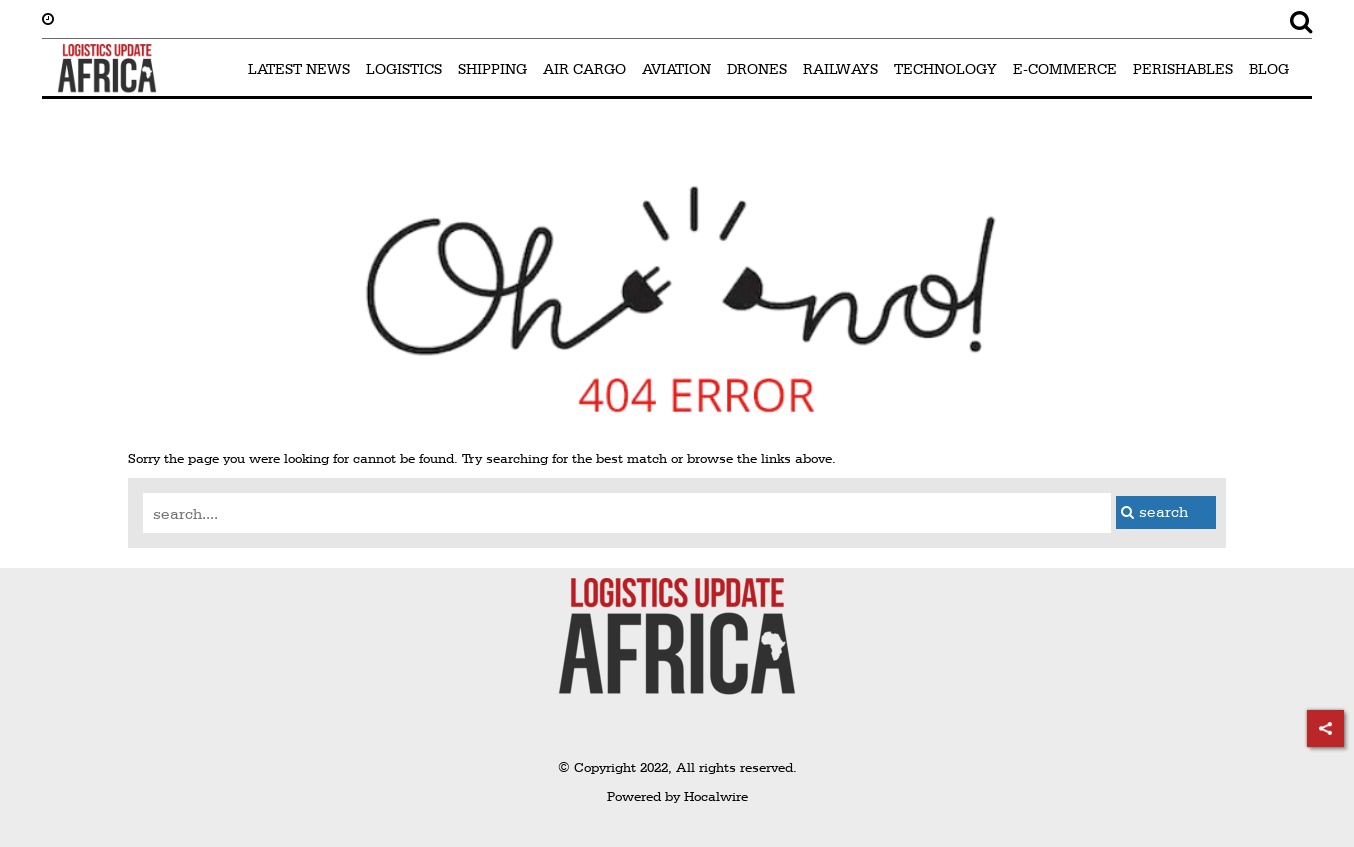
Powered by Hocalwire (677, 796)
